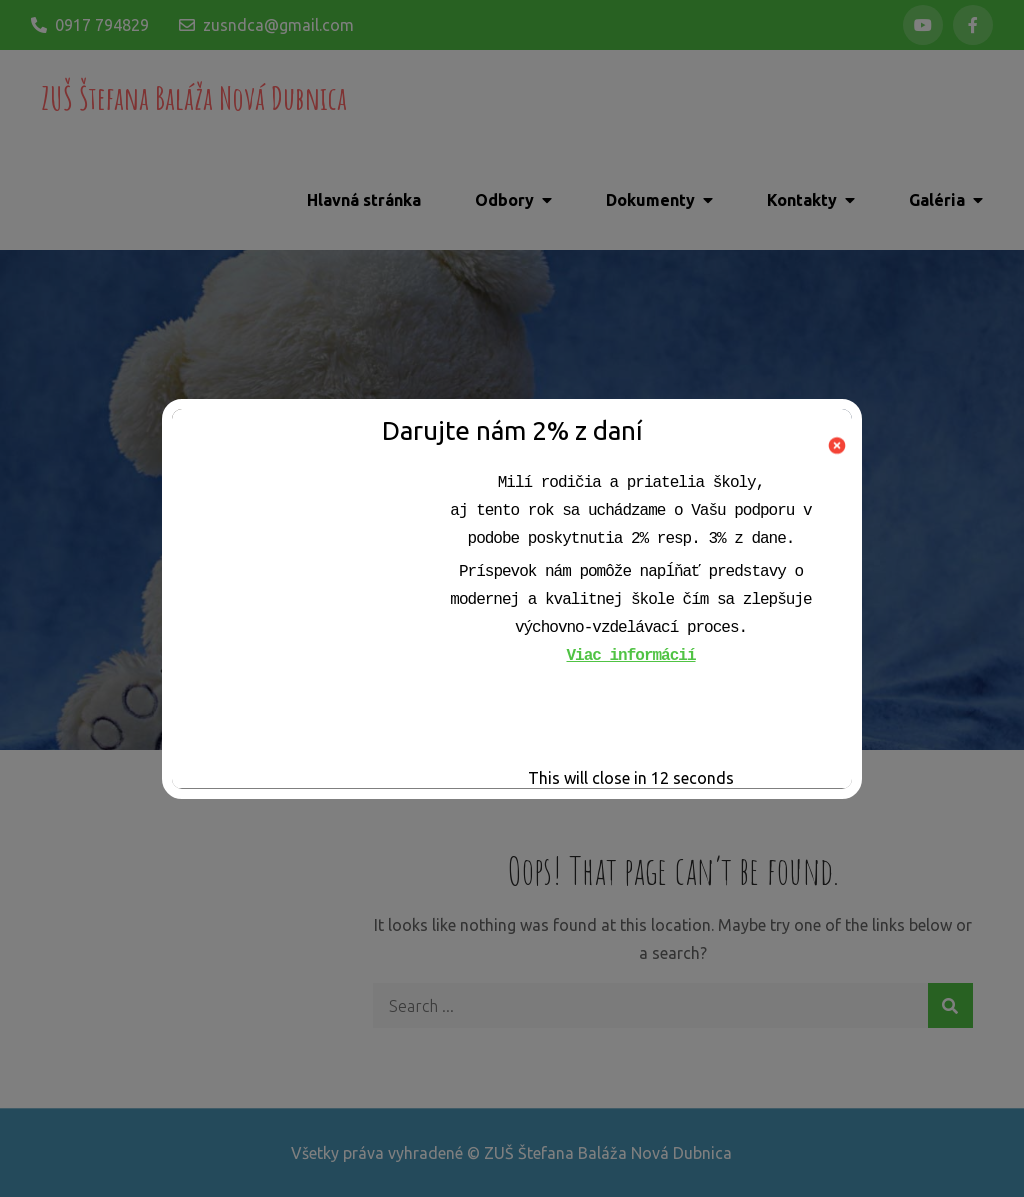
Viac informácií (630, 656)
